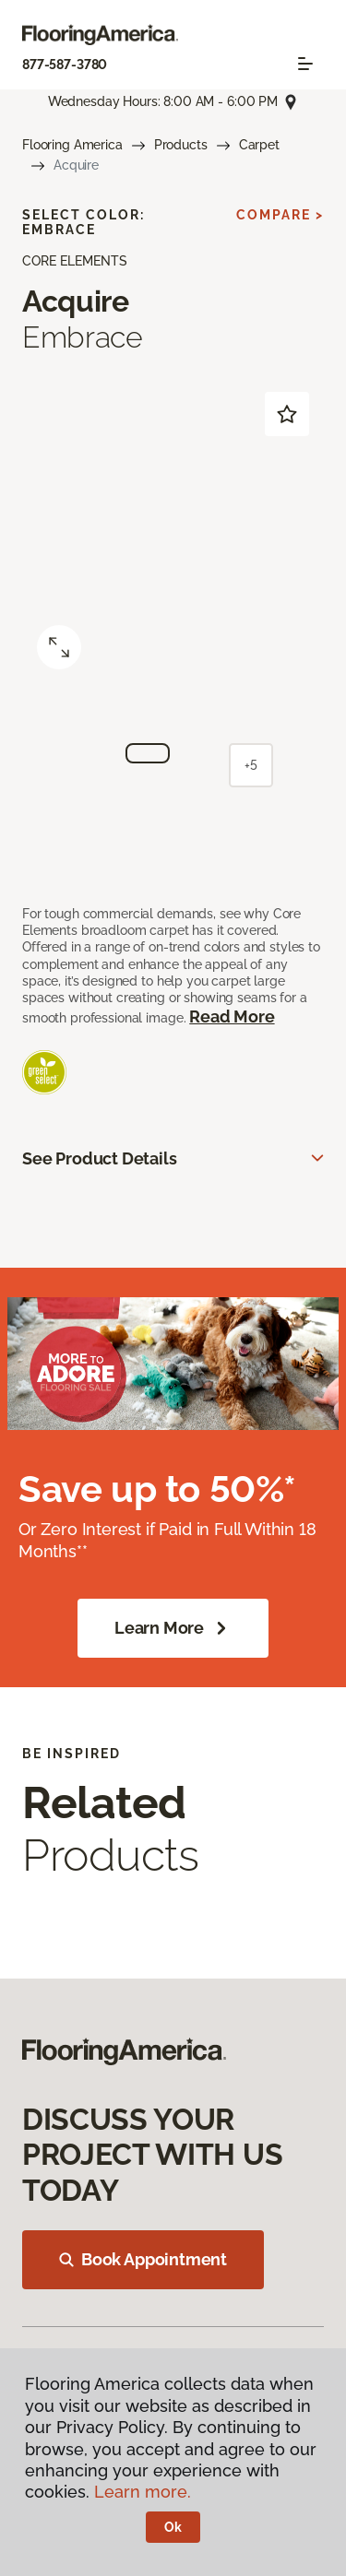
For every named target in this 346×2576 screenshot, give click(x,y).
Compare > (280, 214)
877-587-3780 (64, 64)
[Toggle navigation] (305, 63)
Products (181, 144)
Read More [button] (231, 1016)
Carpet (259, 144)
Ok (173, 2527)
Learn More (173, 1628)
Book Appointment (143, 2259)
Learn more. (142, 2491)
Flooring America (72, 144)
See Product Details (99, 1158)
